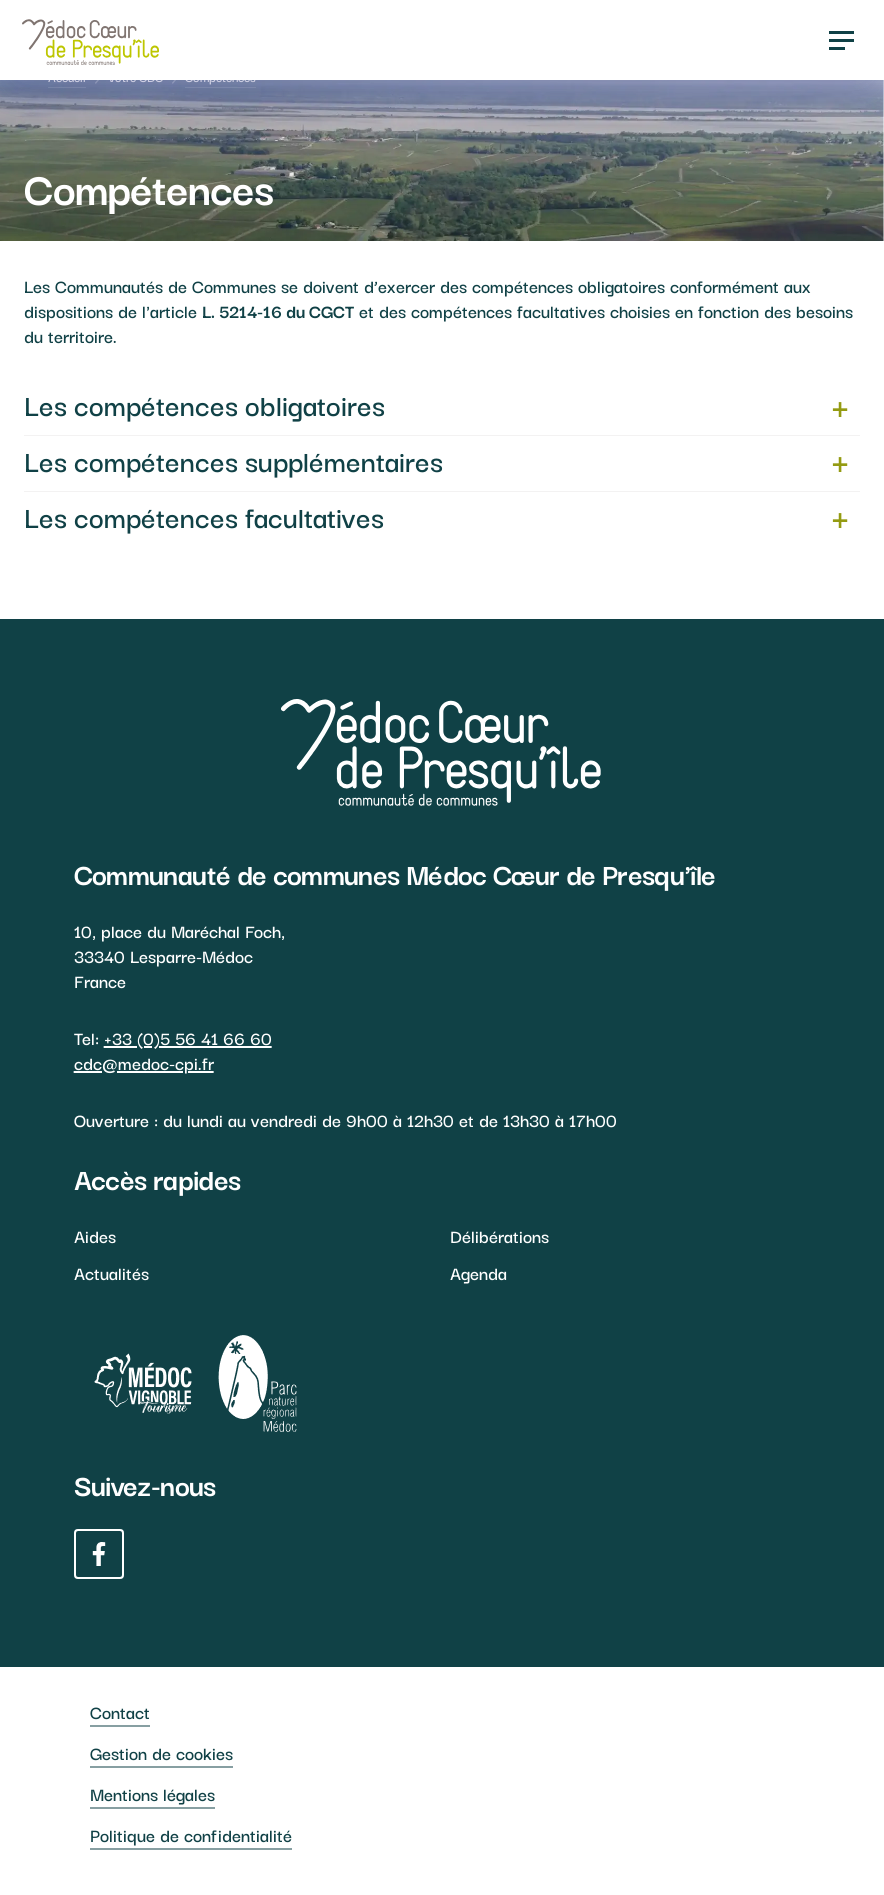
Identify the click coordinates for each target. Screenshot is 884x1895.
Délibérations (499, 1235)
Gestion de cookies (161, 1752)
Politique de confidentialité (191, 1834)
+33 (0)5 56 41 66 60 (188, 1037)
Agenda (478, 1272)
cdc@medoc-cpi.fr (144, 1062)
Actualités (111, 1272)
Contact (120, 1711)
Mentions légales (152, 1793)
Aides (95, 1235)
